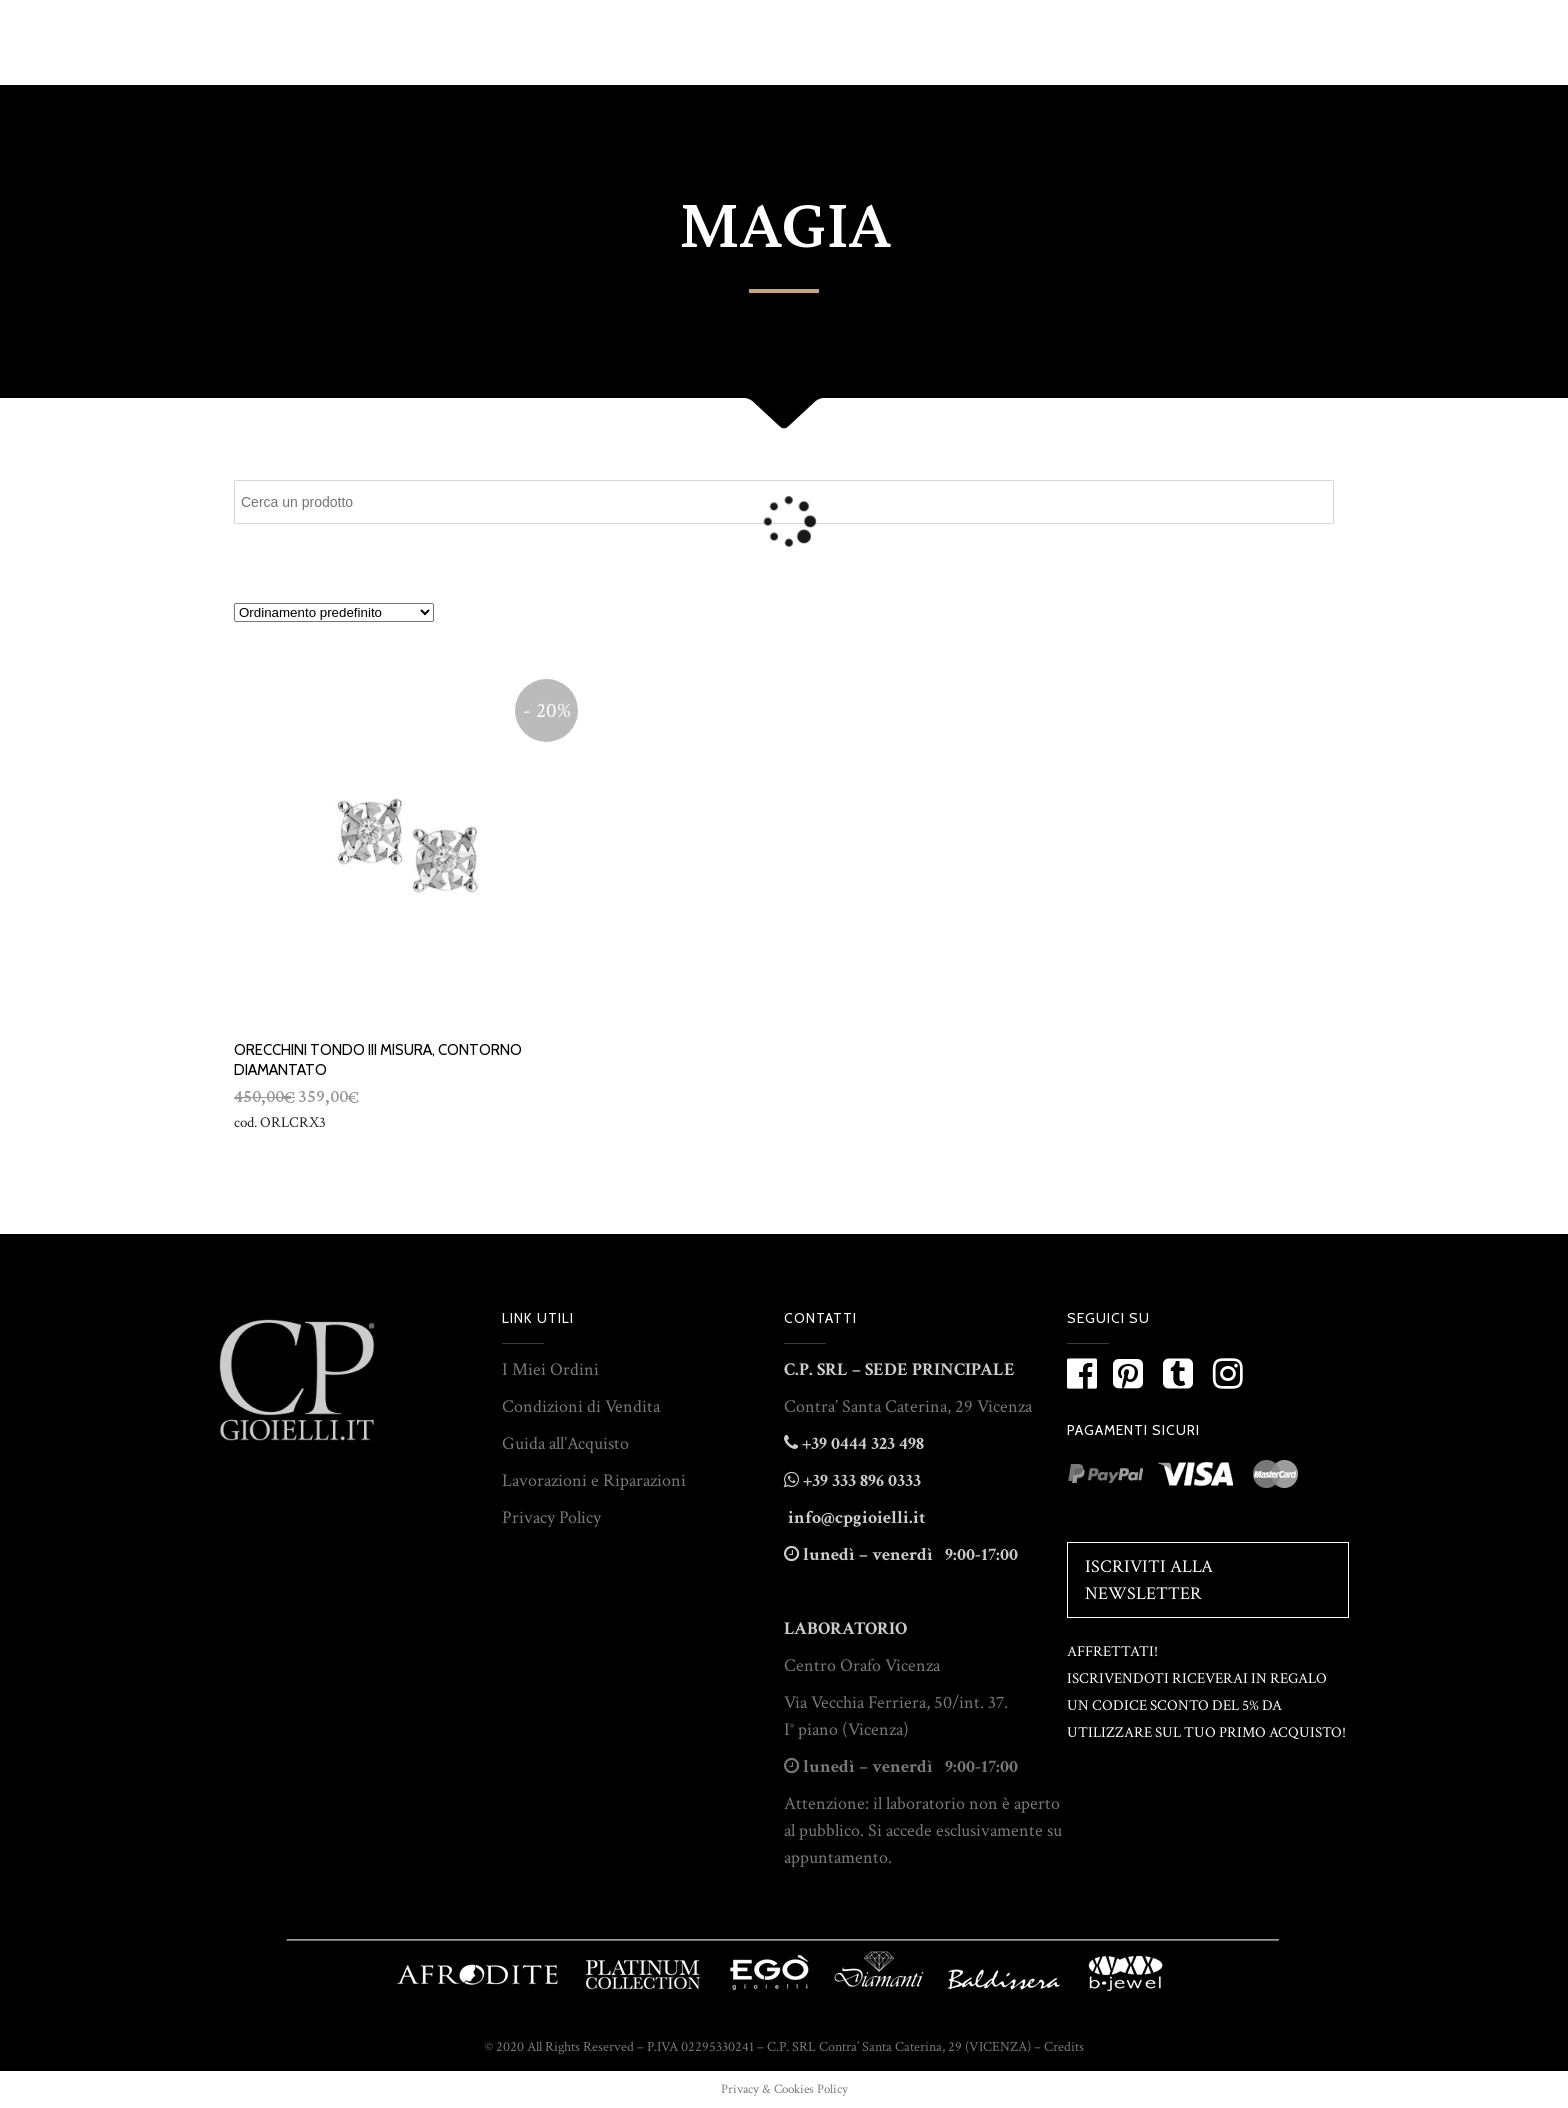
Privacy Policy (551, 1517)
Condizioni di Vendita (581, 1406)
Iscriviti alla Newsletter (1149, 1580)
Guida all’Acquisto (565, 1443)
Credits (1064, 2047)
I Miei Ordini (550, 1369)
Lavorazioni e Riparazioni (594, 1480)
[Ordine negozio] (334, 612)
